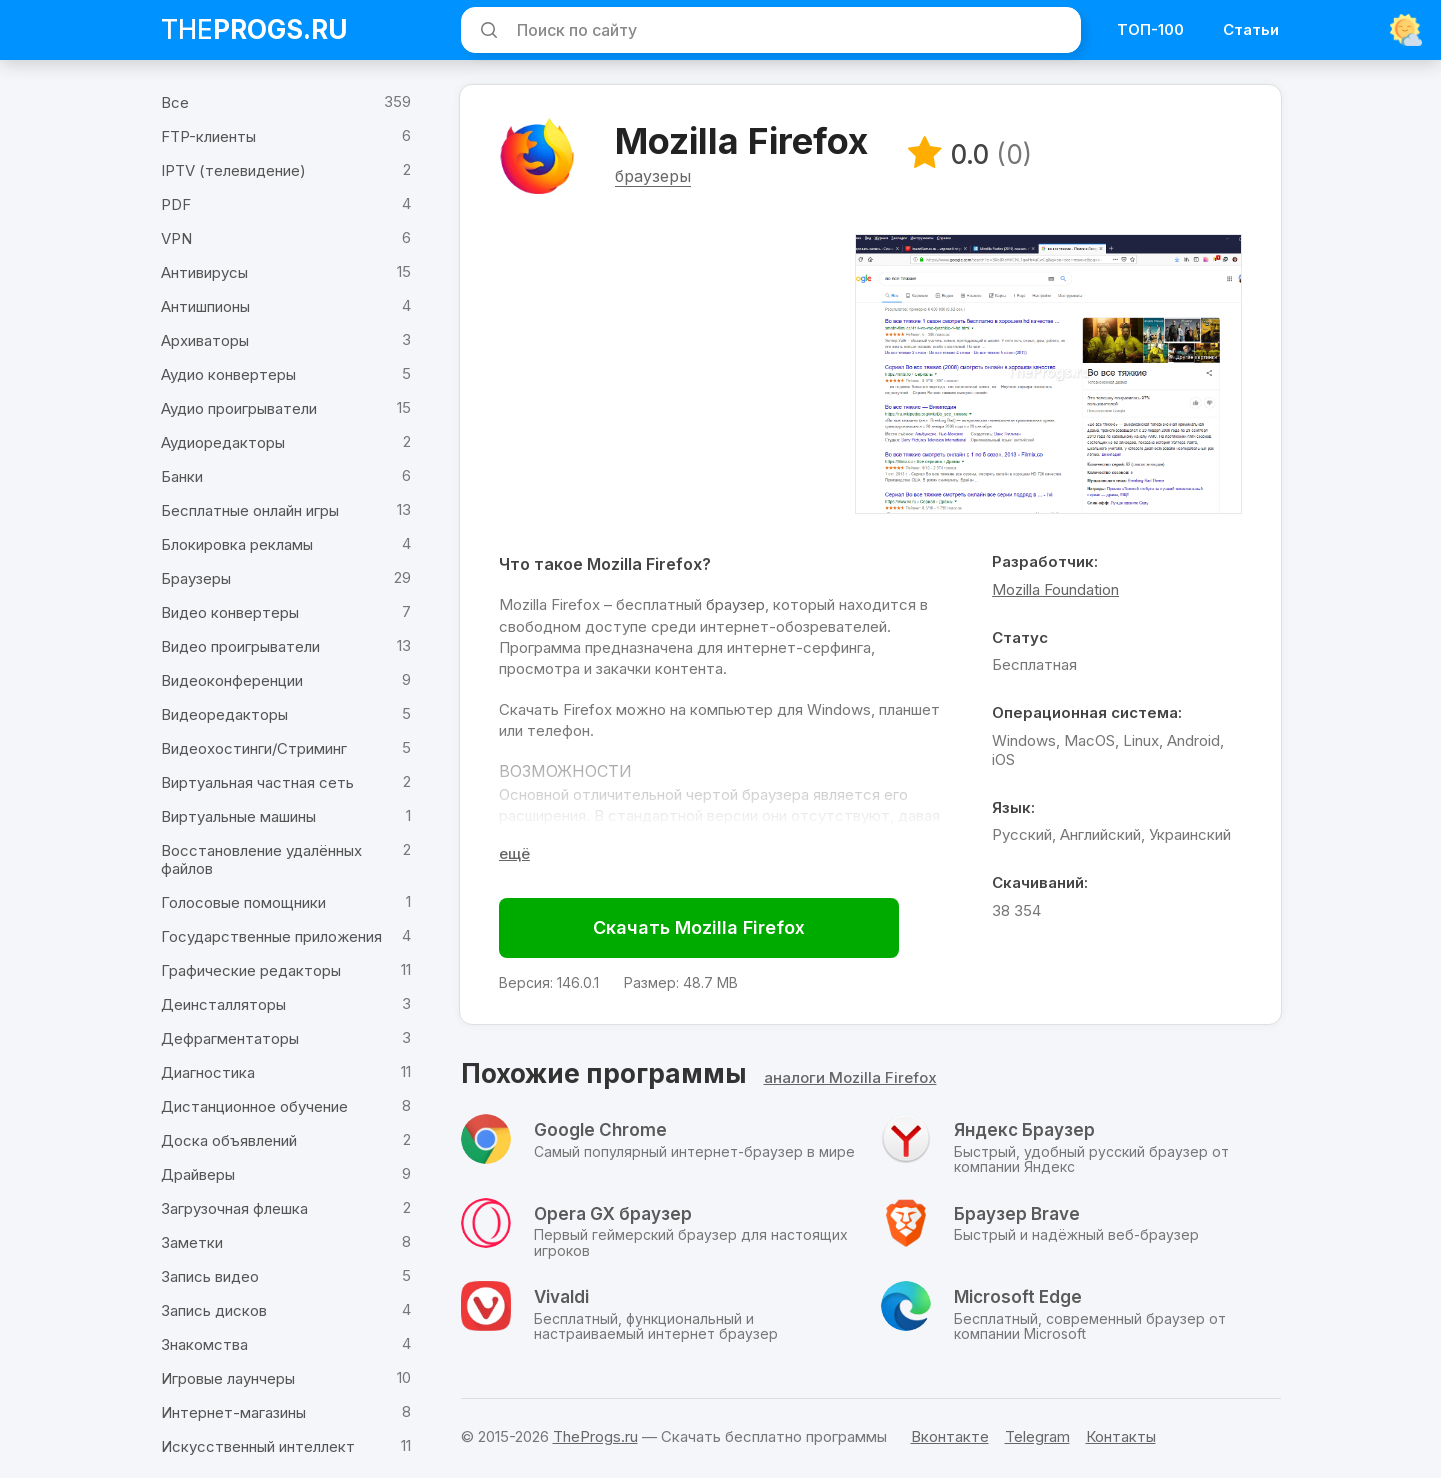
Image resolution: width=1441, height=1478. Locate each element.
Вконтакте (950, 1436)
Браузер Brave (1017, 1217)
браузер (738, 607)
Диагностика (208, 1072)
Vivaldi (561, 1301)
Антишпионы (205, 306)
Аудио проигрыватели (239, 408)
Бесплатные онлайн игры (250, 510)
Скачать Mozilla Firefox (702, 930)
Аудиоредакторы (223, 442)
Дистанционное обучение (254, 1106)
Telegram (1037, 1436)
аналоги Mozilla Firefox (850, 1081)
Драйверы (198, 1174)
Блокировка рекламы (237, 544)
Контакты (1121, 1436)
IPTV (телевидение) (233, 170)
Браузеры (196, 578)
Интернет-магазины (233, 1412)
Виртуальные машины (238, 816)
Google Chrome (600, 1134)
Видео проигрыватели (240, 646)
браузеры (656, 179)
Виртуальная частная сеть (257, 782)
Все (175, 102)
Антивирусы (204, 272)
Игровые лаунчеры (228, 1378)
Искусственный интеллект (258, 1446)
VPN (176, 238)
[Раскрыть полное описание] (517, 856)
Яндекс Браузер (1024, 1134)
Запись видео (210, 1276)
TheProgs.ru (595, 1436)
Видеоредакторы (224, 714)
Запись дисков (214, 1310)
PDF (176, 204)
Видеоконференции (232, 680)
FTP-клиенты (208, 136)
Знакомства (204, 1344)
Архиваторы (205, 340)
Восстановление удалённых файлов (261, 859)
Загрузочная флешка (234, 1208)
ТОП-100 (1150, 29)
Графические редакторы (251, 970)
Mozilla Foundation (1053, 592)
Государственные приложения (271, 936)
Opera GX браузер (613, 1217)
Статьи (1251, 29)
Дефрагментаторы (230, 1038)
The (254, 29)
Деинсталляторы (223, 1004)
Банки (182, 476)
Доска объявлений (229, 1140)
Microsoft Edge (1018, 1301)
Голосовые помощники (243, 902)
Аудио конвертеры (228, 374)
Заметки (192, 1242)
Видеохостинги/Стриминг (254, 748)
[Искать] (486, 30)
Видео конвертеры (230, 612)
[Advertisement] (670, 377)
